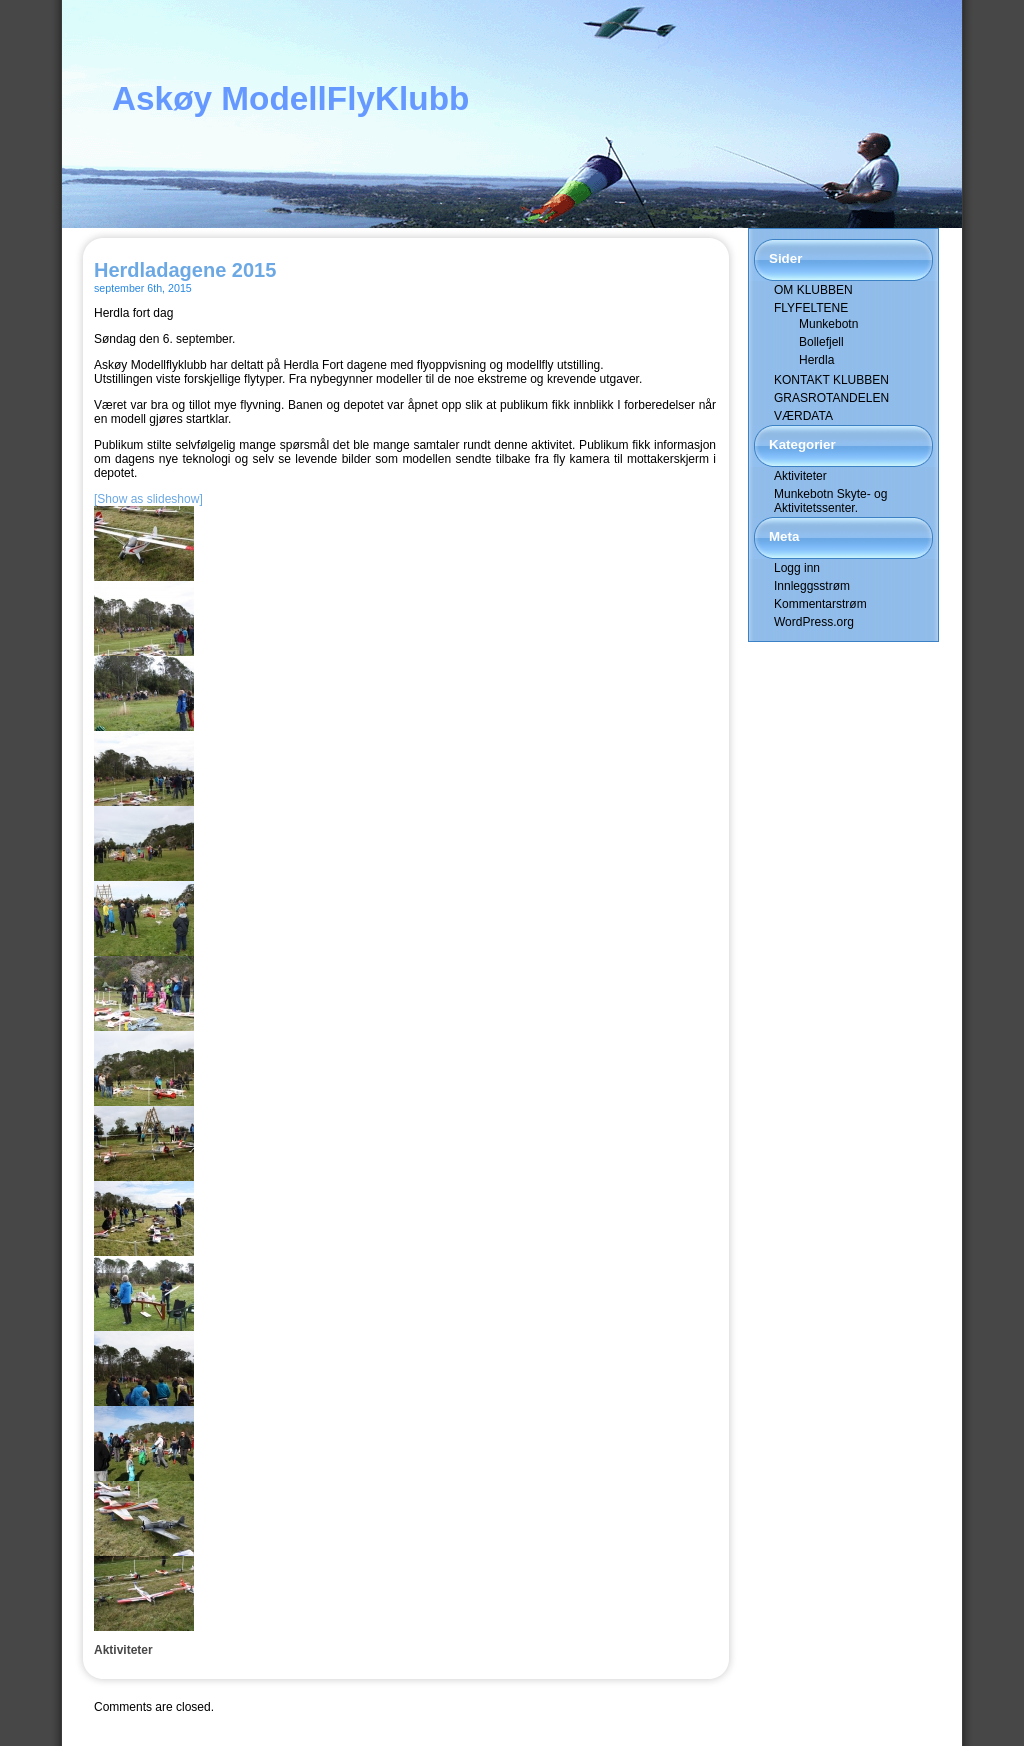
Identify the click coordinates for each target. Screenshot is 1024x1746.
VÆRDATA (803, 416)
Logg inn (797, 568)
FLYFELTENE (811, 308)
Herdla (816, 360)
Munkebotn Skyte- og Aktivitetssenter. (830, 501)
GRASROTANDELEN (831, 398)
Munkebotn (828, 324)
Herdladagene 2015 (185, 270)
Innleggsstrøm (812, 586)
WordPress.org (814, 622)
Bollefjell (821, 342)
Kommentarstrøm (820, 604)
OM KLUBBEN (813, 290)
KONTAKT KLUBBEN (831, 380)
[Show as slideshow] (148, 499)
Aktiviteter (123, 1650)
